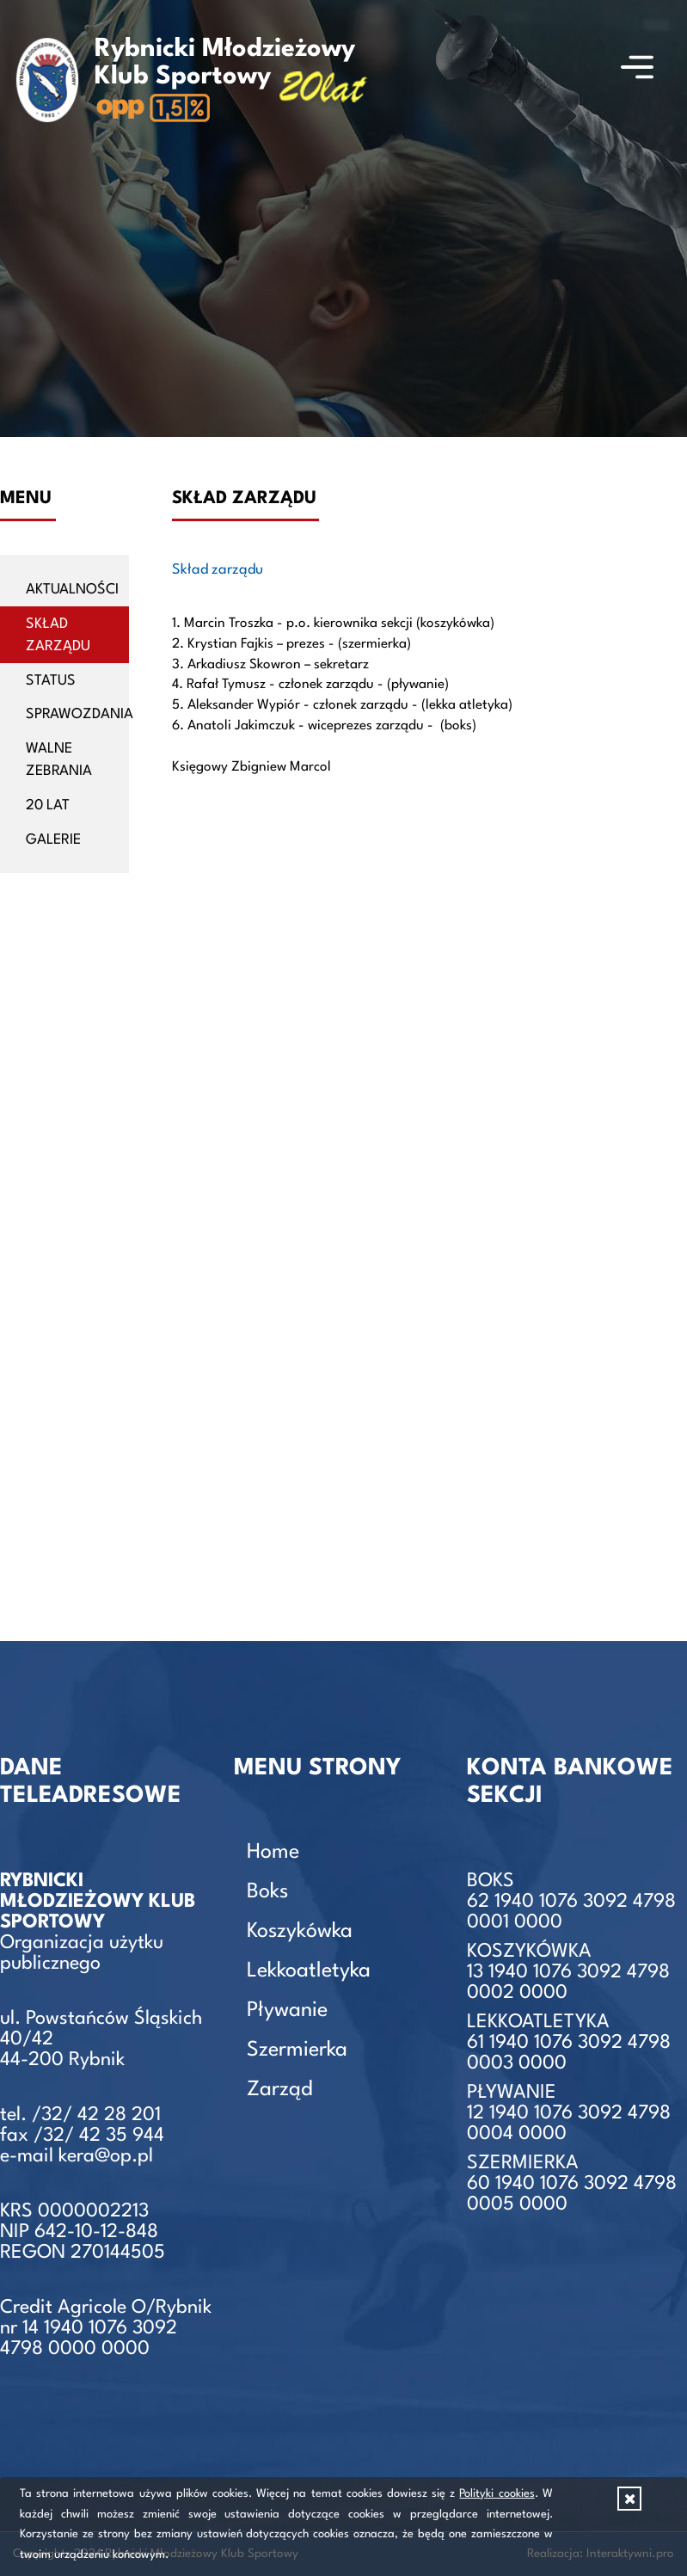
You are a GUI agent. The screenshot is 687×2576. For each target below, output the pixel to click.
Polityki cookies (496, 2493)
